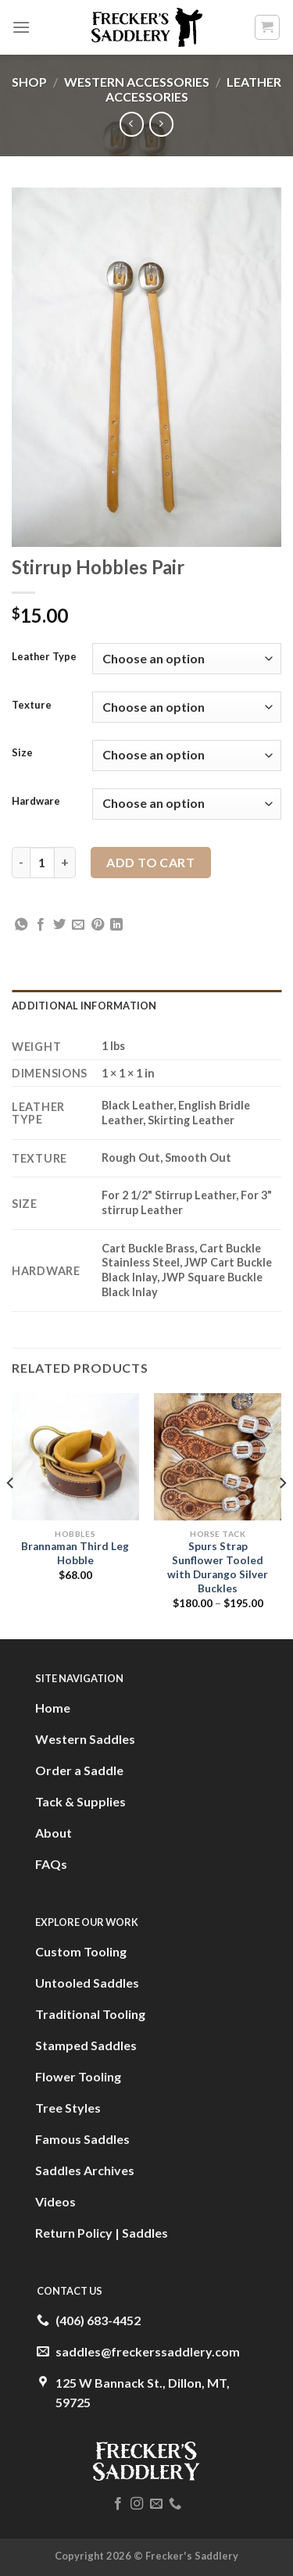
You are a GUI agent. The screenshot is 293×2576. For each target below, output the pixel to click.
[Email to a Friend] (78, 925)
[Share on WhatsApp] (21, 925)
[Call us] (175, 2504)
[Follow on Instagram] (136, 2504)
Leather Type (44, 657)
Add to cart (150, 862)
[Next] (282, 1515)
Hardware (36, 801)
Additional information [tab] (84, 1005)
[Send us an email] (156, 2504)
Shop (29, 81)
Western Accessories (136, 81)
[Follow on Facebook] (118, 2504)
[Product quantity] (42, 862)
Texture (32, 705)
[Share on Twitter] (59, 925)
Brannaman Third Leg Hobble (75, 1553)
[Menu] (21, 27)
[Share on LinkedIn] (116, 925)
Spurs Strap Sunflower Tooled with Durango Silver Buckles (217, 1567)
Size (22, 753)
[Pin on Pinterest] (97, 925)
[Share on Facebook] (40, 925)
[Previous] (11, 1515)
